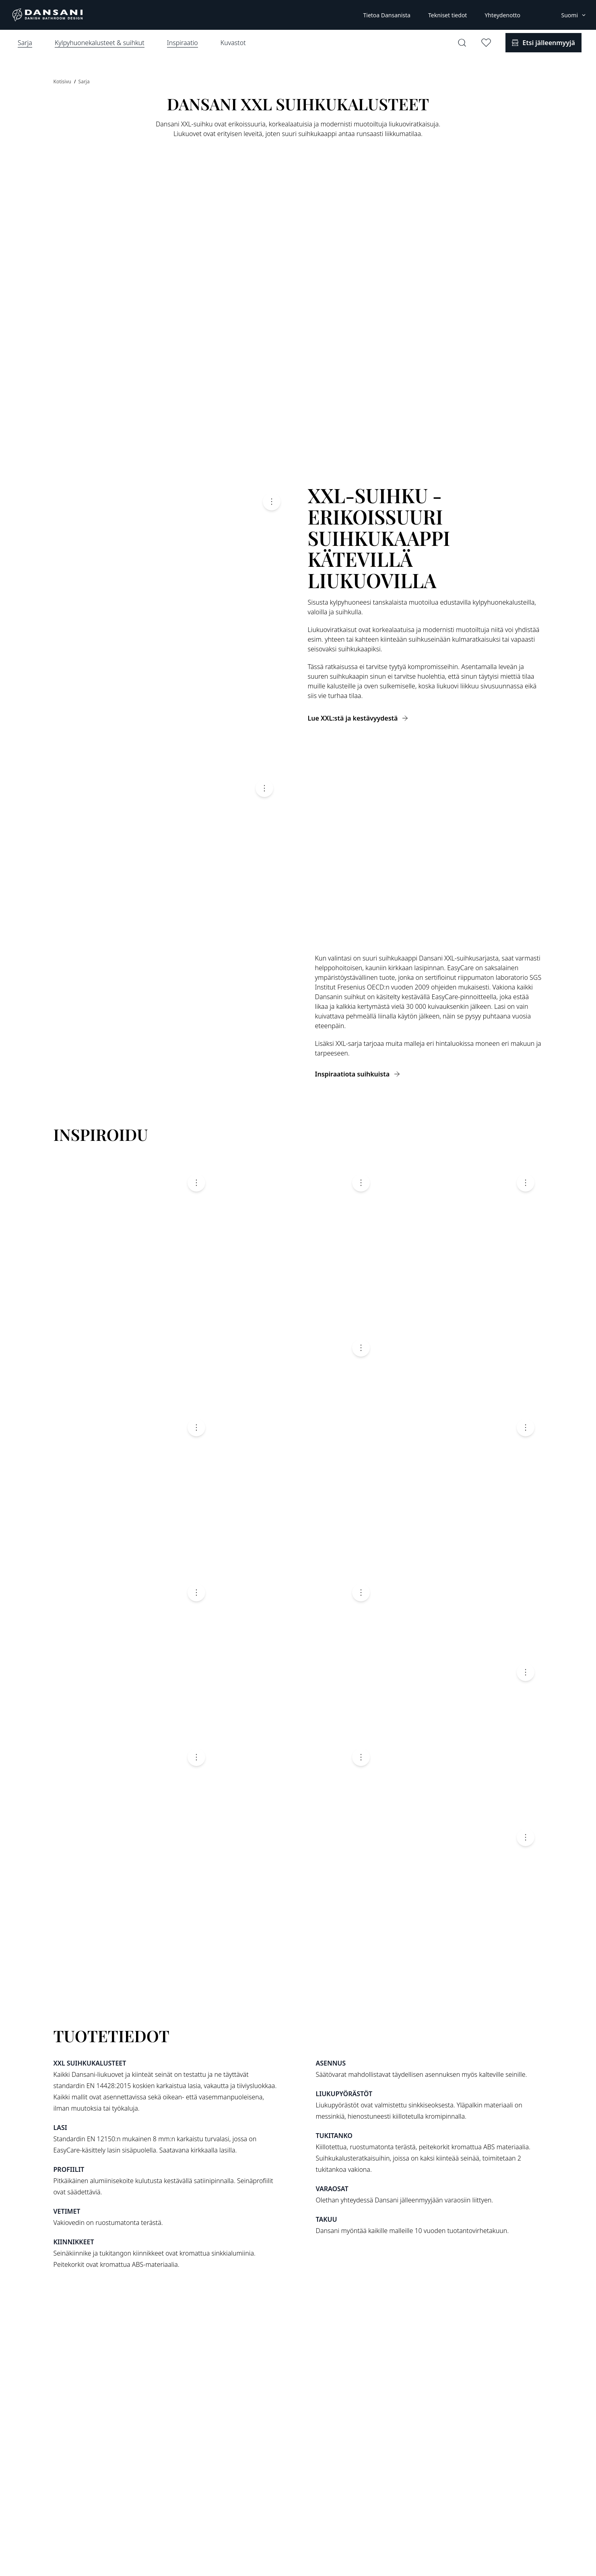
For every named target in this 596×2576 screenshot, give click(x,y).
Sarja (84, 81)
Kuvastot (233, 42)
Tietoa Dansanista (386, 15)
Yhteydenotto (502, 15)
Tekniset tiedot (447, 15)
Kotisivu (63, 81)
